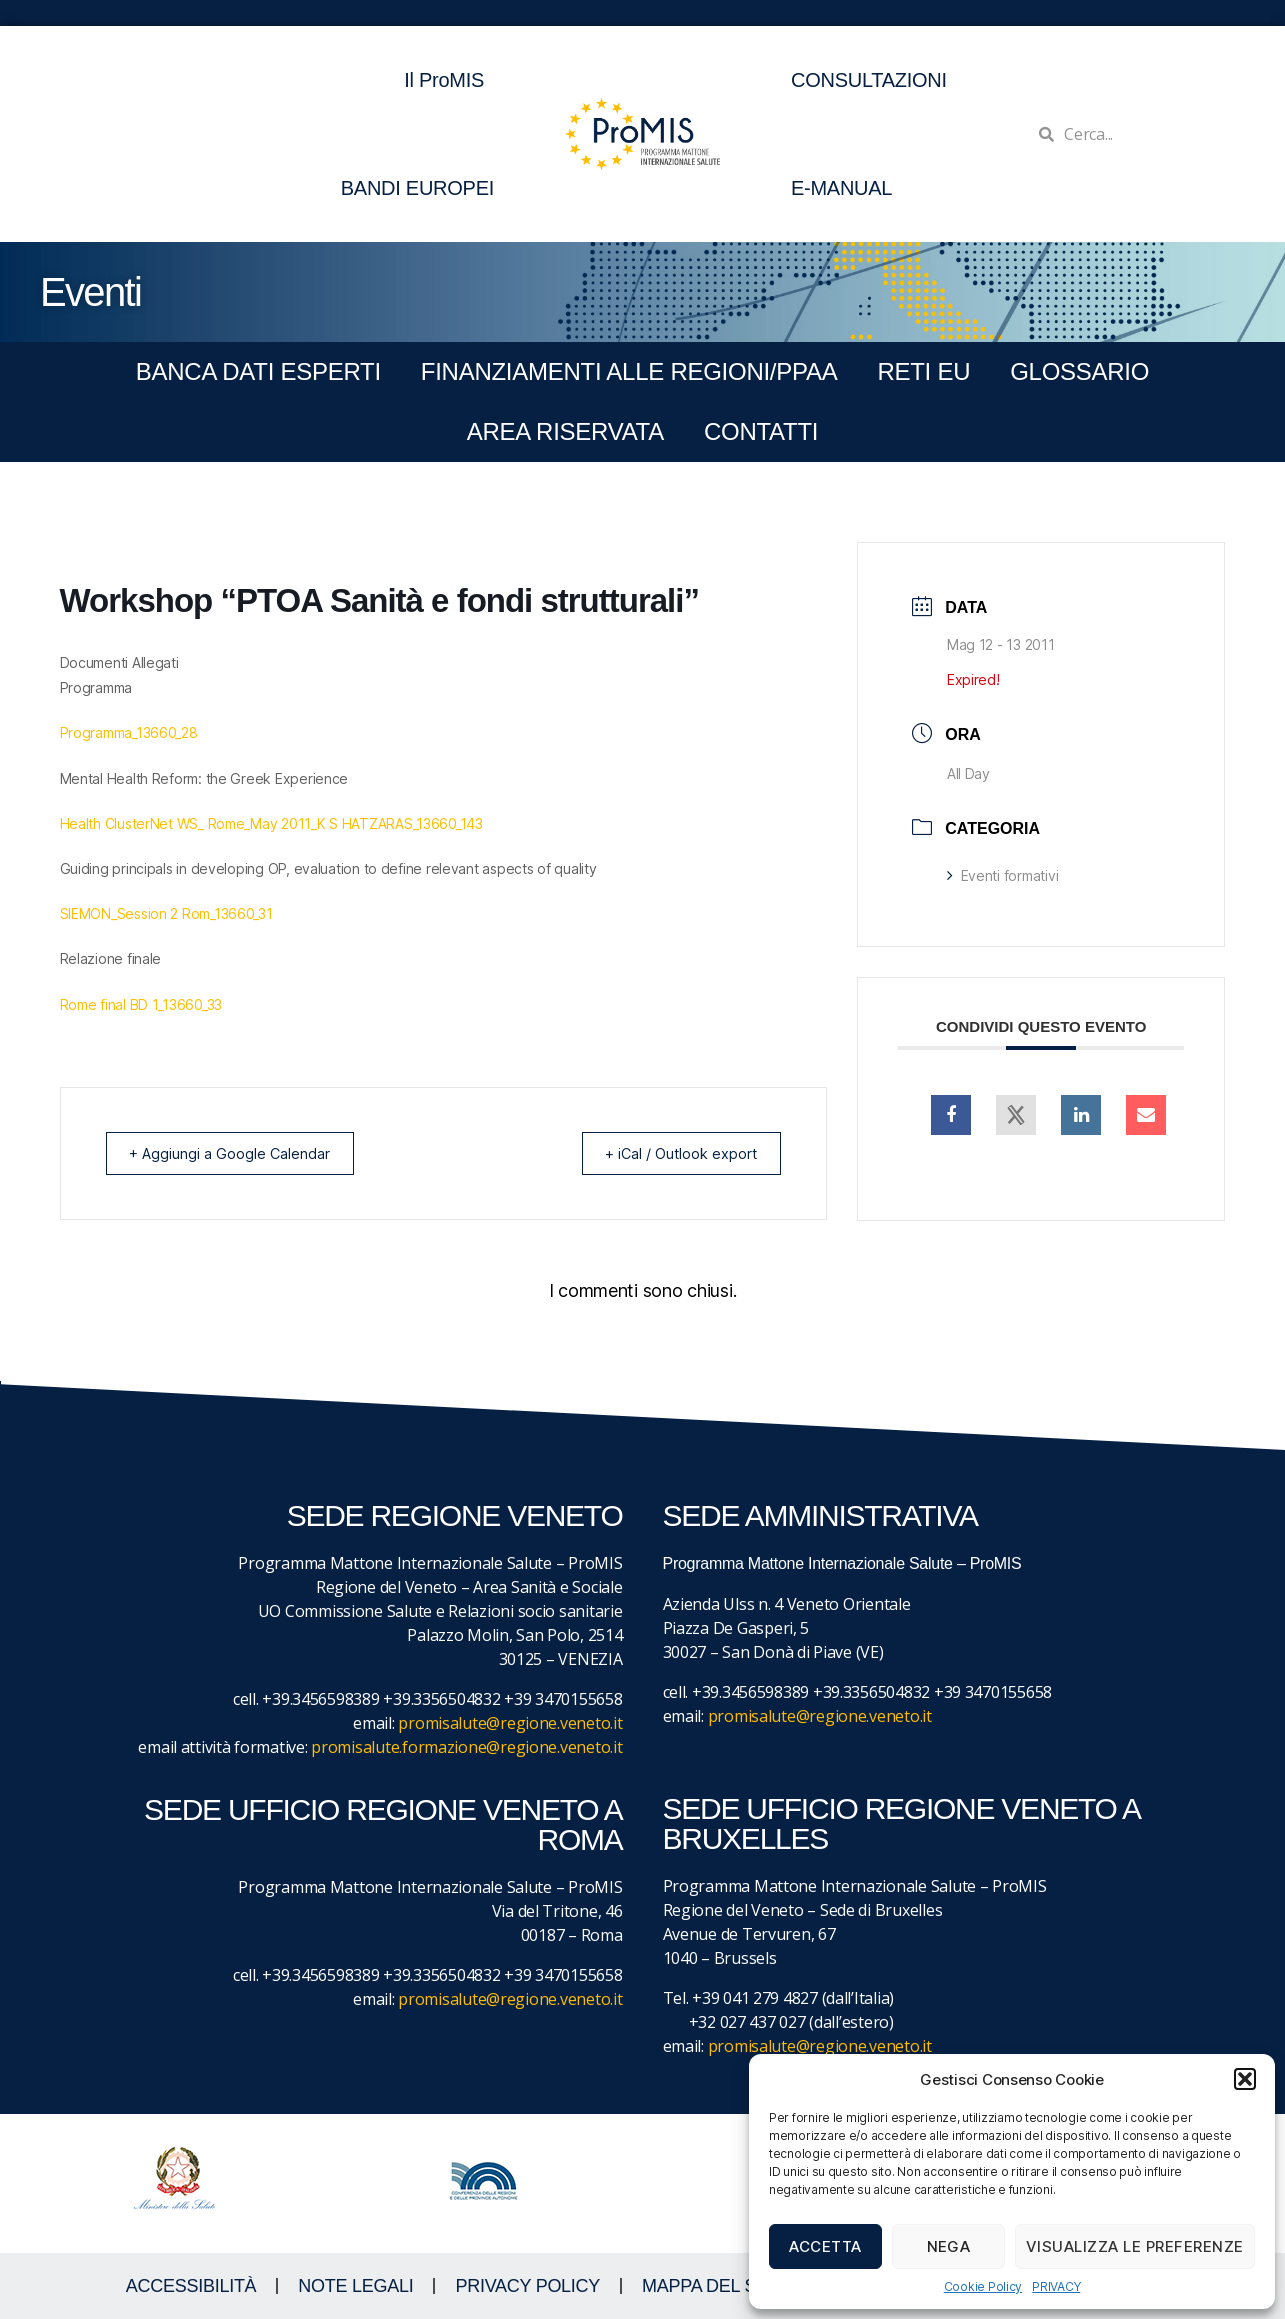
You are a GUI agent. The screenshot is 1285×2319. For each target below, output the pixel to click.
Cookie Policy (983, 2286)
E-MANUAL (841, 188)
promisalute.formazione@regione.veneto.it (466, 1747)
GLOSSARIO (1079, 371)
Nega (949, 2246)
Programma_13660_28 (129, 732)
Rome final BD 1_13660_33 (141, 1004)
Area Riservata (565, 431)
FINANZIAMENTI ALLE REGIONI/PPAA (629, 371)
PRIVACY (1056, 2286)
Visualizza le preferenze (1135, 2246)
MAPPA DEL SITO (713, 2286)
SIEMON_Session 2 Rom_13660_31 (166, 913)
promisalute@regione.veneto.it (510, 1723)
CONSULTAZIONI (869, 80)
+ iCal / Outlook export (673, 1153)
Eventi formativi (1002, 875)
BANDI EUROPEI (417, 188)
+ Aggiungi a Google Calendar (237, 1153)
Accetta (825, 2246)
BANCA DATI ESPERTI (258, 371)
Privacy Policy (527, 2286)
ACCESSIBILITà (191, 2286)
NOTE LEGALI (355, 2286)
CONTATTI (761, 431)
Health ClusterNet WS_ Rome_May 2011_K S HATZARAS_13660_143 (271, 823)
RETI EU (923, 371)
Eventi (90, 292)
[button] (1245, 2079)
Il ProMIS (449, 80)
